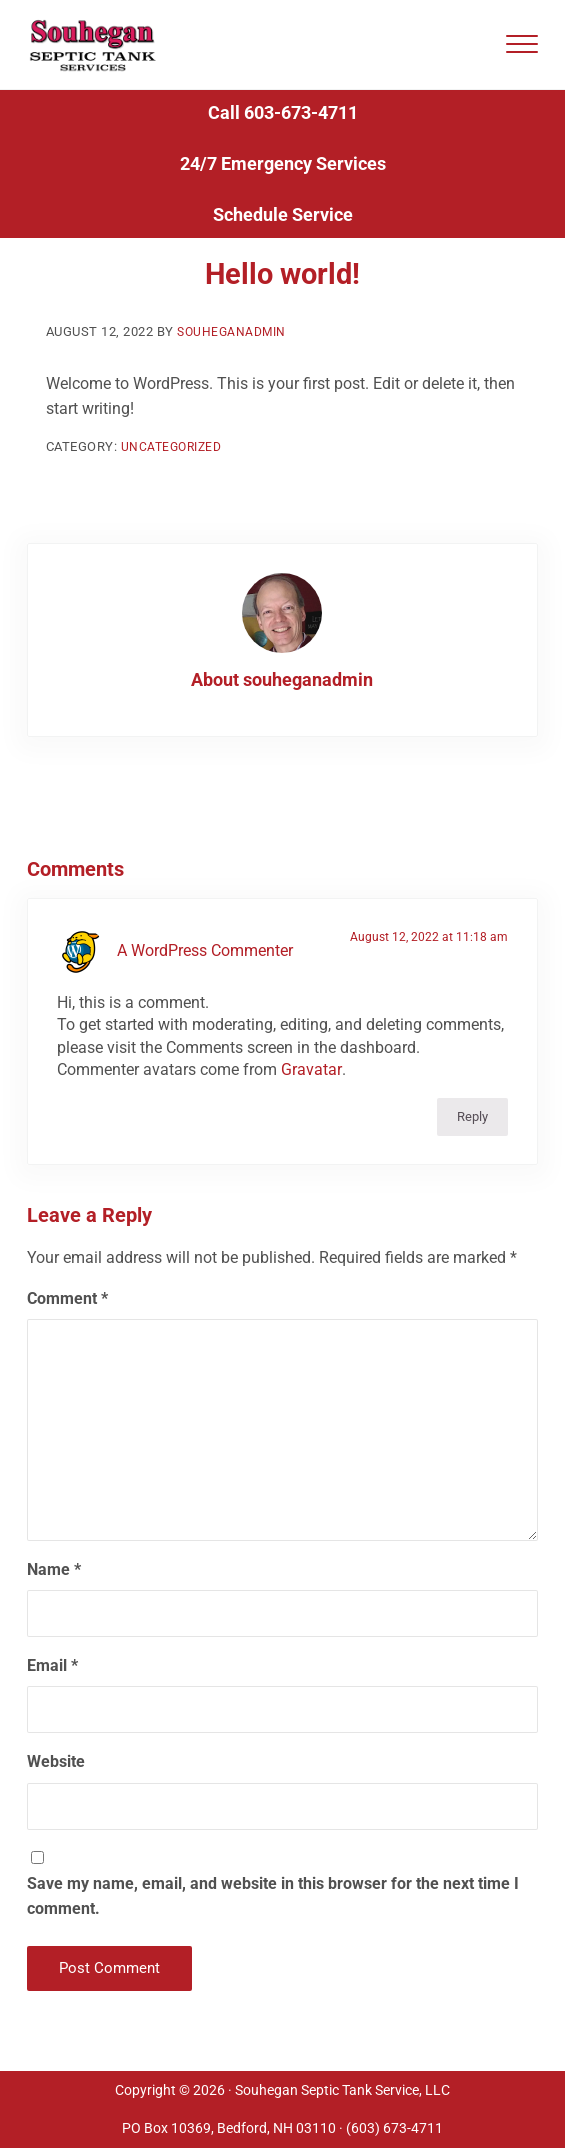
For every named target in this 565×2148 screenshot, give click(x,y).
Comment (67, 1328)
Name (54, 1598)
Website (56, 1791)
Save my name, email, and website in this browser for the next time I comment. (273, 1926)
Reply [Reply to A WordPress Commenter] (472, 1146)
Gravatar (311, 1099)
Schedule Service (283, 243)
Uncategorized (176, 476)
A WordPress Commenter (205, 980)
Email (52, 1695)
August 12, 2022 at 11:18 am (428, 965)
